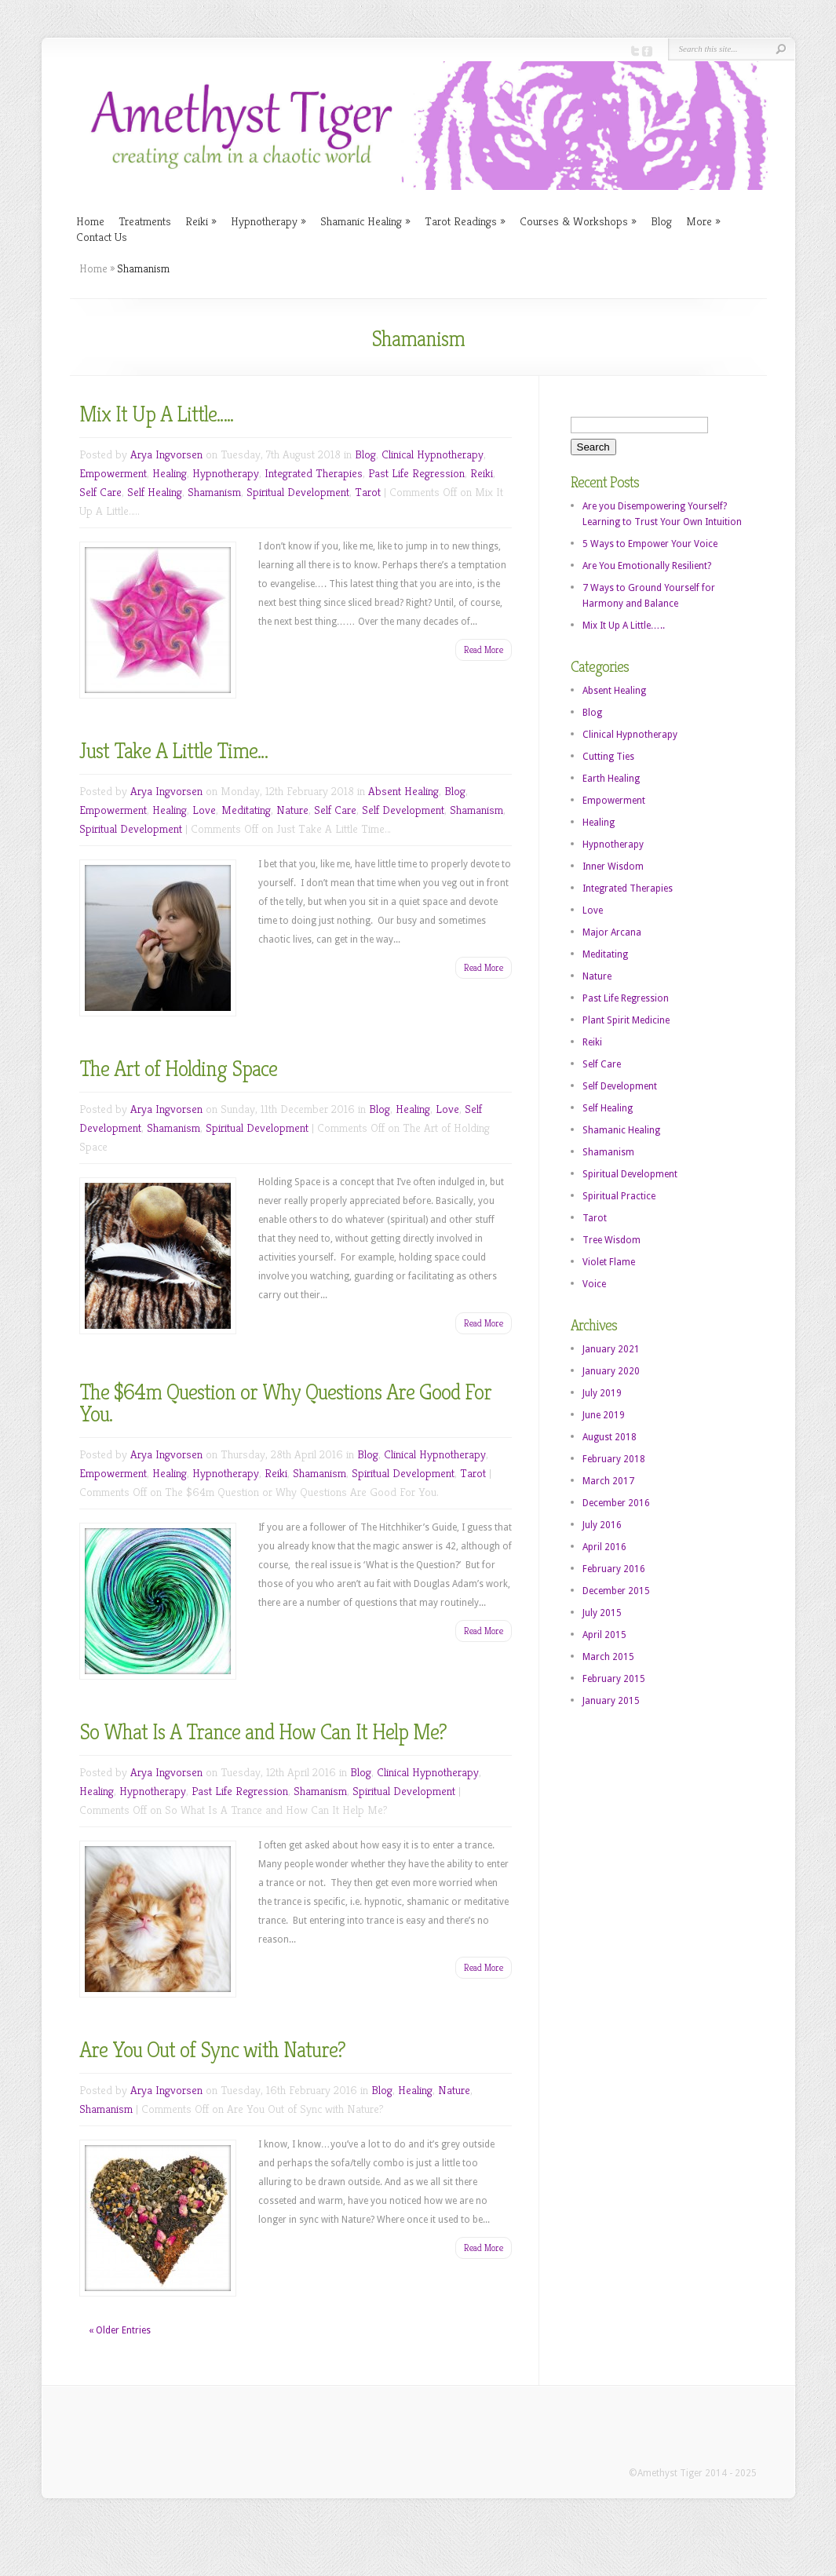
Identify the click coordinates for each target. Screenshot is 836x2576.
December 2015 (616, 1590)
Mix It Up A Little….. (156, 414)
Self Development (403, 809)
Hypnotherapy (268, 220)
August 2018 (609, 1437)
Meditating (246, 809)
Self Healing (154, 491)
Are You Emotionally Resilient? (646, 565)
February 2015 (613, 1678)
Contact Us (101, 236)
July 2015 (602, 1612)
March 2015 (608, 1656)
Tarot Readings (465, 220)
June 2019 (603, 1415)
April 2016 (604, 1547)
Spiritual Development (297, 491)
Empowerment (113, 472)
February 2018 (613, 1459)
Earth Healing (611, 778)
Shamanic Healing (365, 220)
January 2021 (611, 1349)
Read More (483, 649)
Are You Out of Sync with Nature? (212, 2049)
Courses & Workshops (578, 220)
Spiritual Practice (618, 1196)
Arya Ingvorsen (166, 454)
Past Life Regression (416, 472)
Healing (169, 472)
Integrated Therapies (314, 472)
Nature (292, 809)
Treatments (145, 220)
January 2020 (611, 1371)
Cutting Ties (608, 756)
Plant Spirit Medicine (626, 1020)
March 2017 (608, 1481)
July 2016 (602, 1525)
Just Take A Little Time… (173, 750)
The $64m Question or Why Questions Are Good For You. (285, 1403)
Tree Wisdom (611, 1240)
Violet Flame (608, 1262)
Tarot (368, 491)
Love (204, 809)
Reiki (201, 220)
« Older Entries (120, 2330)
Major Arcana (611, 932)
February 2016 (613, 1568)
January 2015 (611, 1700)
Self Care (100, 491)
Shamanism (214, 491)
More (703, 220)
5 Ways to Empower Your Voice (649, 543)
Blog (661, 220)
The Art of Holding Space (178, 1068)
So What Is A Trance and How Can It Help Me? (263, 1732)
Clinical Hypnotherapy (432, 454)
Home (90, 220)
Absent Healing (403, 790)
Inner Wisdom (613, 866)
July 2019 (602, 1393)
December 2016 (616, 1503)
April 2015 (604, 1634)
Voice (594, 1284)
